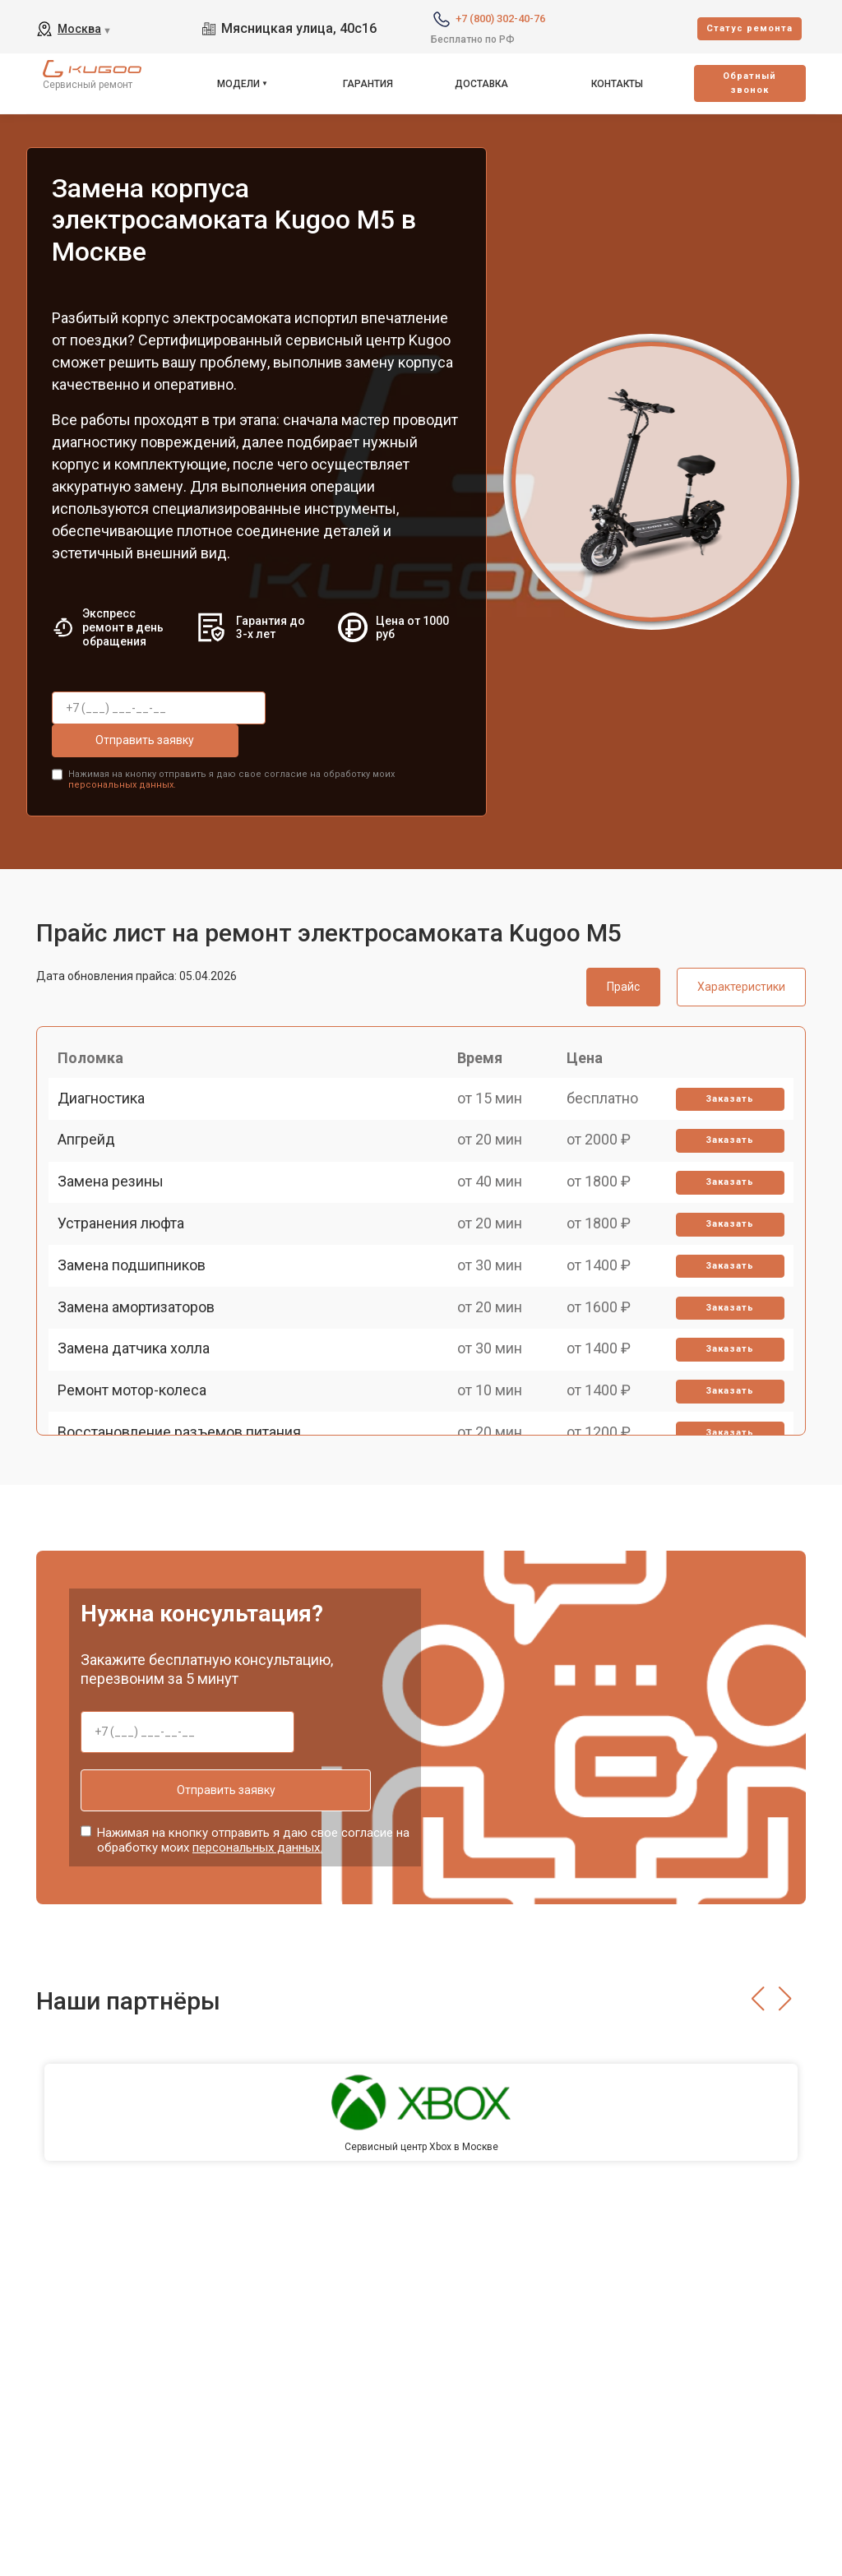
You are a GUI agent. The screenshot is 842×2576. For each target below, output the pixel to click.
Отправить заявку (347, 708)
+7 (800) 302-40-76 (500, 18)
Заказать (724, 1083)
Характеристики (741, 948)
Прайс (623, 948)
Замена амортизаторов (143, 1368)
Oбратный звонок (749, 83)
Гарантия (368, 84)
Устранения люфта (128, 1254)
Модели (238, 84)
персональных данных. (122, 747)
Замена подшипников (139, 1311)
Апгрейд (94, 1140)
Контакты (617, 84)
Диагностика (108, 1082)
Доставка (481, 84)
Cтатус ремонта (749, 28)
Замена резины (118, 1196)
